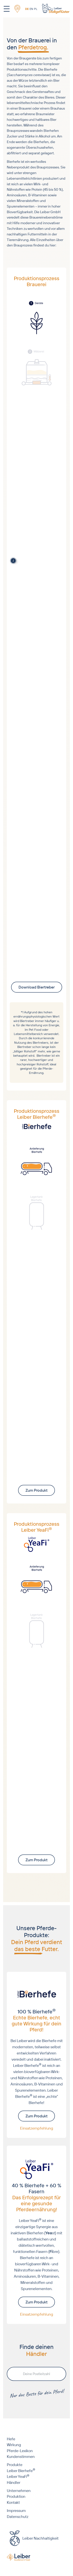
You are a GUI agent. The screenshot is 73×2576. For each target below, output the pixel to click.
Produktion (16, 2496)
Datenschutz (17, 2517)
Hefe (11, 2439)
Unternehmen (19, 2491)
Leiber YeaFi (18, 2476)
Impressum (16, 2511)
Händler (13, 2482)
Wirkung (14, 2445)
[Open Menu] (7, 9)
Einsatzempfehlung (36, 2128)
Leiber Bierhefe (21, 2471)
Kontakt (13, 2502)
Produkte (14, 2465)
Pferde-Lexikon (20, 2451)
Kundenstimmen (21, 2456)
